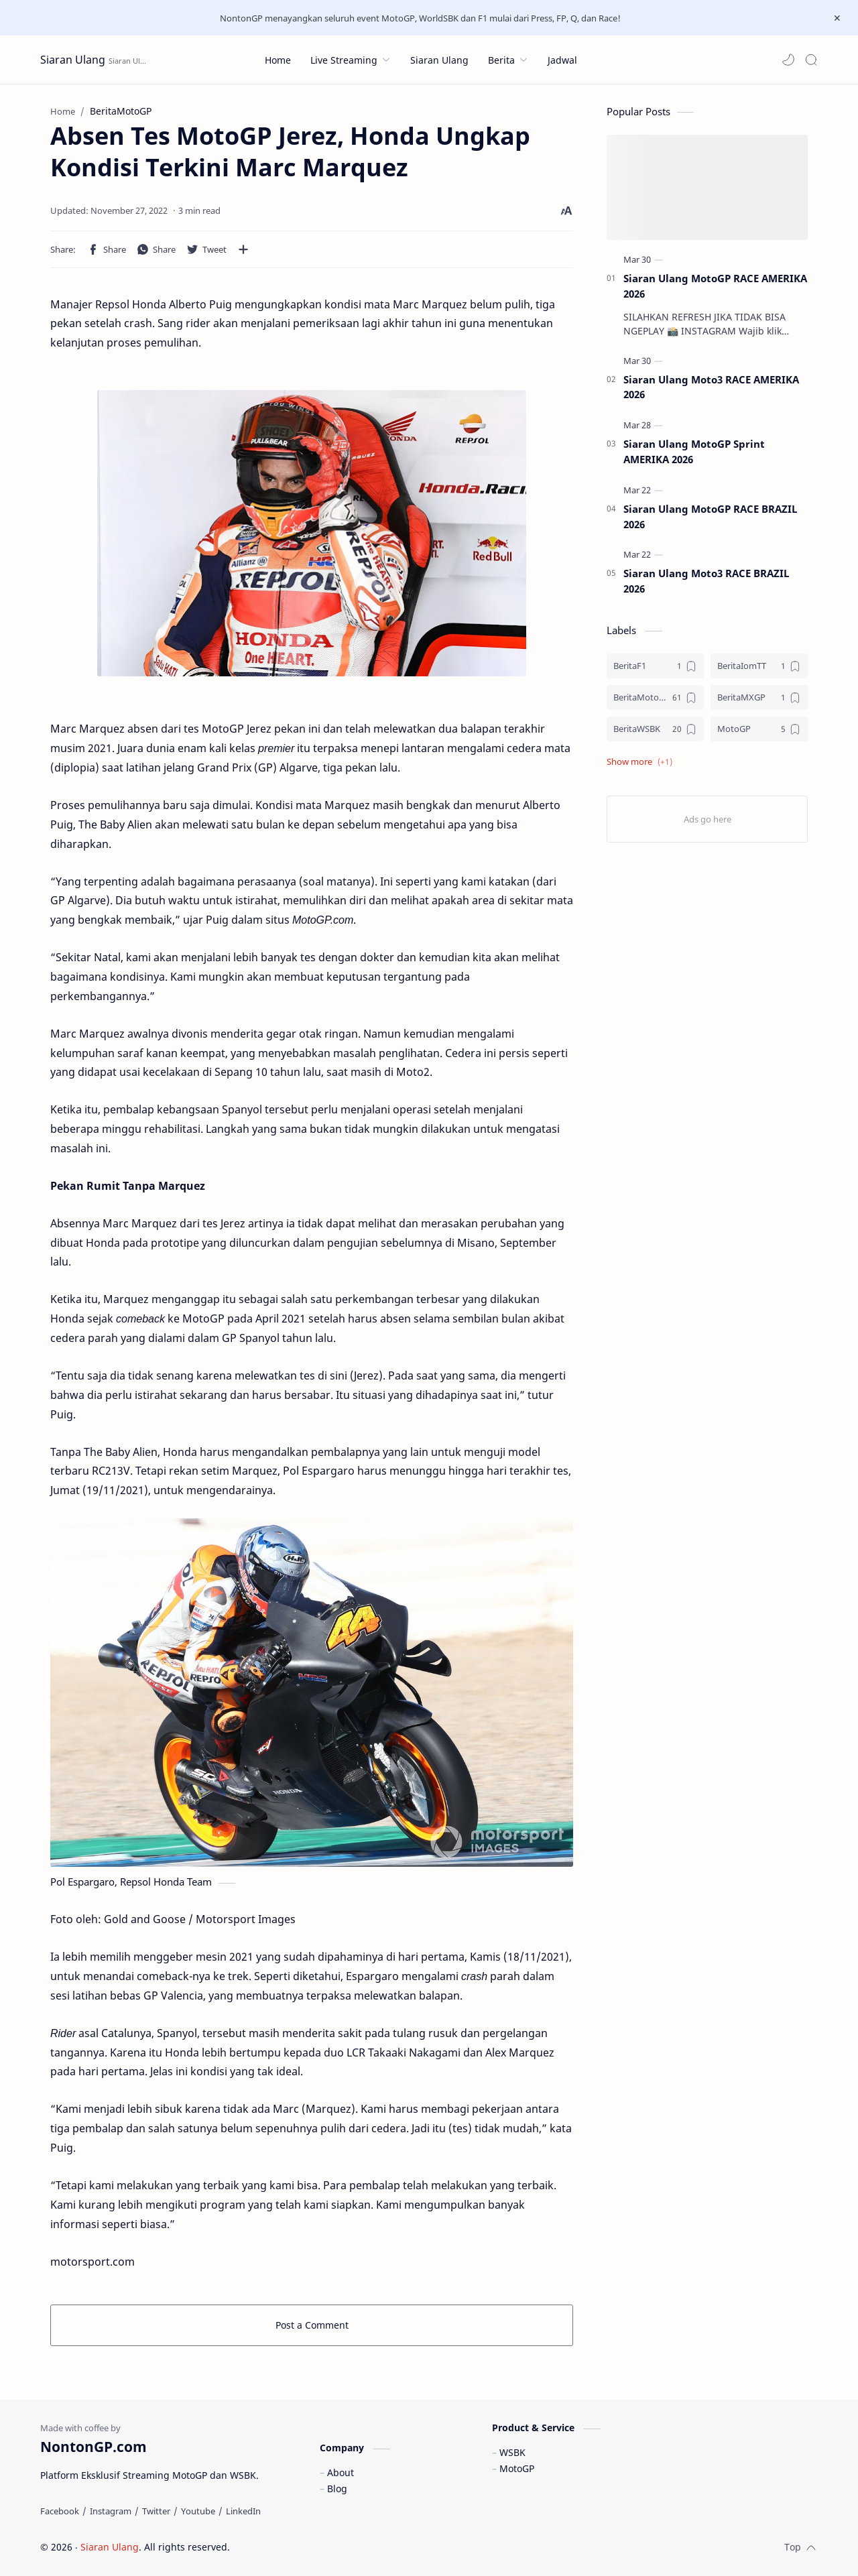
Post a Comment (312, 2325)
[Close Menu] (837, 18)
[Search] (811, 60)
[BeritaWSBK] (655, 729)
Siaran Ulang (72, 59)
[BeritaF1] (655, 666)
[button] (788, 60)
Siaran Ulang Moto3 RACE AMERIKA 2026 (711, 387)
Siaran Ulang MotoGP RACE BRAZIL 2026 (710, 516)
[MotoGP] (759, 729)
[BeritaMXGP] (759, 697)
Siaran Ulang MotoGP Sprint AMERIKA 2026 (694, 451)
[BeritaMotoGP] (655, 697)
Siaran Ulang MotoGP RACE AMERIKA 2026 (715, 285)
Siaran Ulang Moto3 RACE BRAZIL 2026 (706, 580)
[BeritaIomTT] (759, 666)
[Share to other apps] (243, 249)
